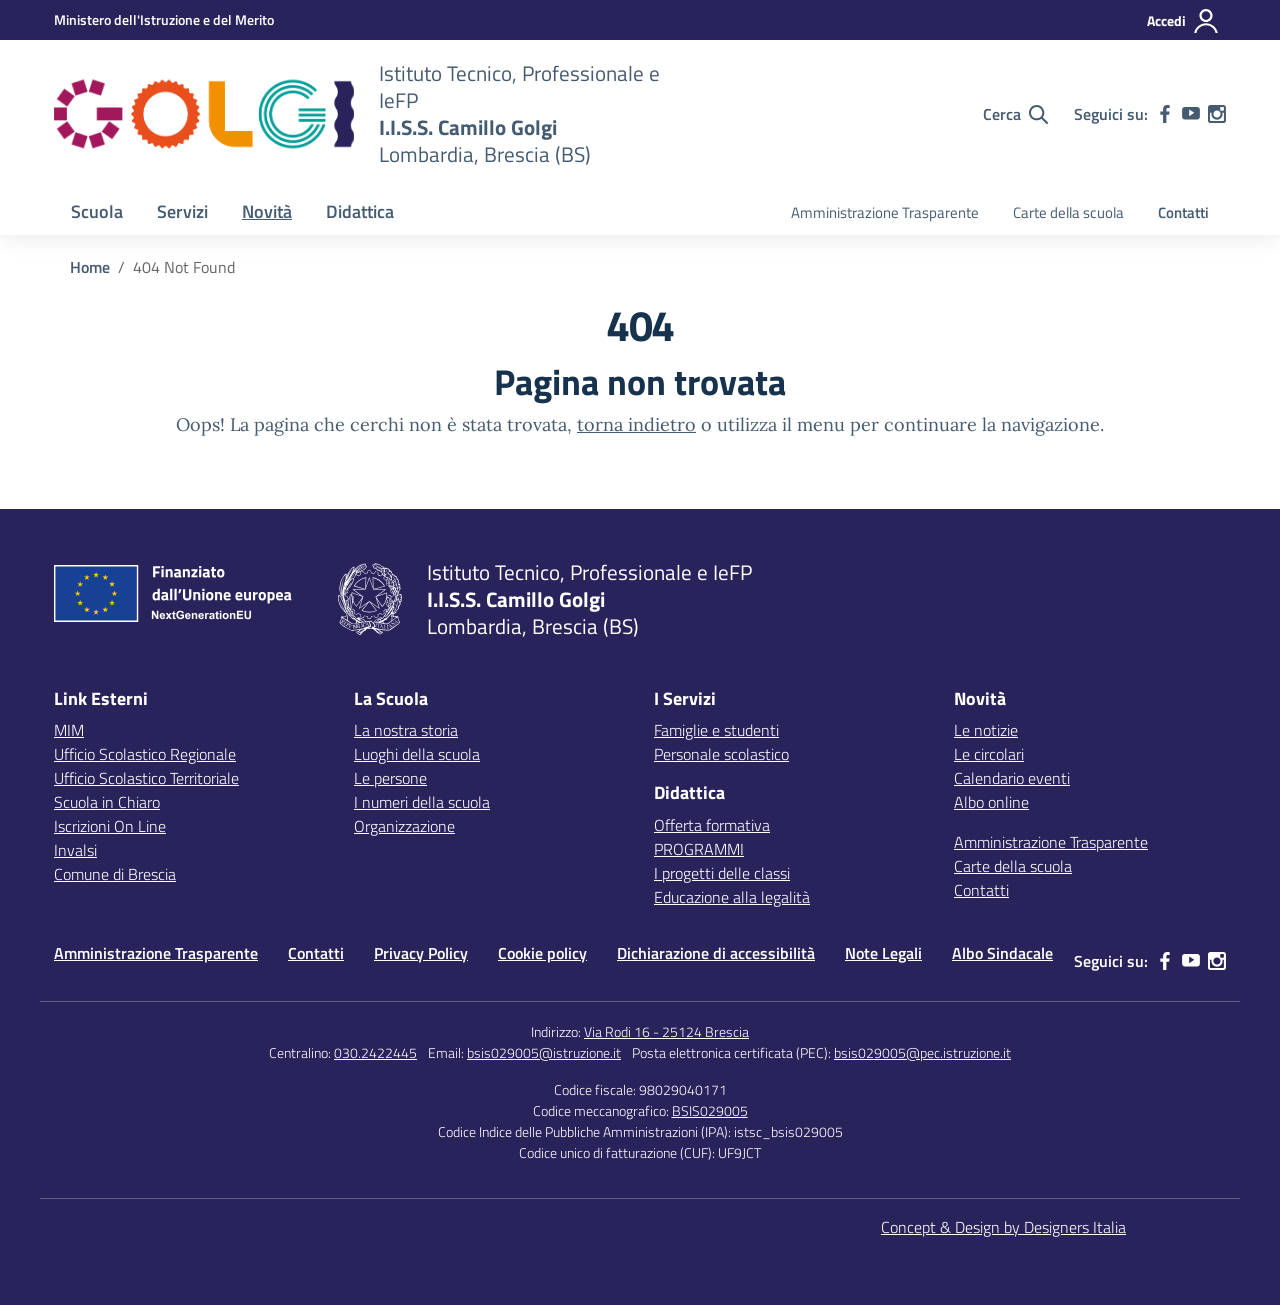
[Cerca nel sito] (1015, 114)
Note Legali (883, 953)
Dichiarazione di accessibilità (716, 953)
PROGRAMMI (699, 849)
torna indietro (636, 424)
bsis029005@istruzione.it (544, 1052)
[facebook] (1165, 114)
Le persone (390, 778)
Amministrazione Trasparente (885, 212)
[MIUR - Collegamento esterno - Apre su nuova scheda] (164, 19)
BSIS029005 (710, 1110)
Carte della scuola (1068, 212)
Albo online (991, 802)
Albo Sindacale (1002, 953)
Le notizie (986, 730)
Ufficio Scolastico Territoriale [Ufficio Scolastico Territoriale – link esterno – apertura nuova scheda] (146, 778)
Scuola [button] (97, 211)
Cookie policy (542, 953)
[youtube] (1191, 114)
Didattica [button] (360, 211)
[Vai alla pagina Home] (90, 267)
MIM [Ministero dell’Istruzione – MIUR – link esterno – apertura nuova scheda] (69, 730)
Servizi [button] (182, 211)
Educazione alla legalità (732, 897)
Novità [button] (267, 211)
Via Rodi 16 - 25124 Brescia (666, 1031)
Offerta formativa (712, 825)
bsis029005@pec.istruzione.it (922, 1052)
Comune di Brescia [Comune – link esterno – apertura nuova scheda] (115, 874)
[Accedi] (1183, 21)
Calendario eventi (1012, 778)
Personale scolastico (721, 754)
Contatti (1183, 212)
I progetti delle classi (722, 873)
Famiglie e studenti (716, 730)
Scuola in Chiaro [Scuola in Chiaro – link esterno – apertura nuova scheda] (107, 802)
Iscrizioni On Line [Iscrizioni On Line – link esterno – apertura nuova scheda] (110, 826)
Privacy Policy (421, 953)
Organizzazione (404, 826)
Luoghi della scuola (417, 754)
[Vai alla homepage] (204, 114)
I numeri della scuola (422, 802)
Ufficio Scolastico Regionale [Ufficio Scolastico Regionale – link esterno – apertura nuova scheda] (145, 754)
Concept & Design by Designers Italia (1003, 1227)
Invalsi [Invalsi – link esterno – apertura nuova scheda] (75, 850)
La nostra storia (406, 730)
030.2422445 (375, 1052)
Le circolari (989, 754)
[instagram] (1217, 114)
